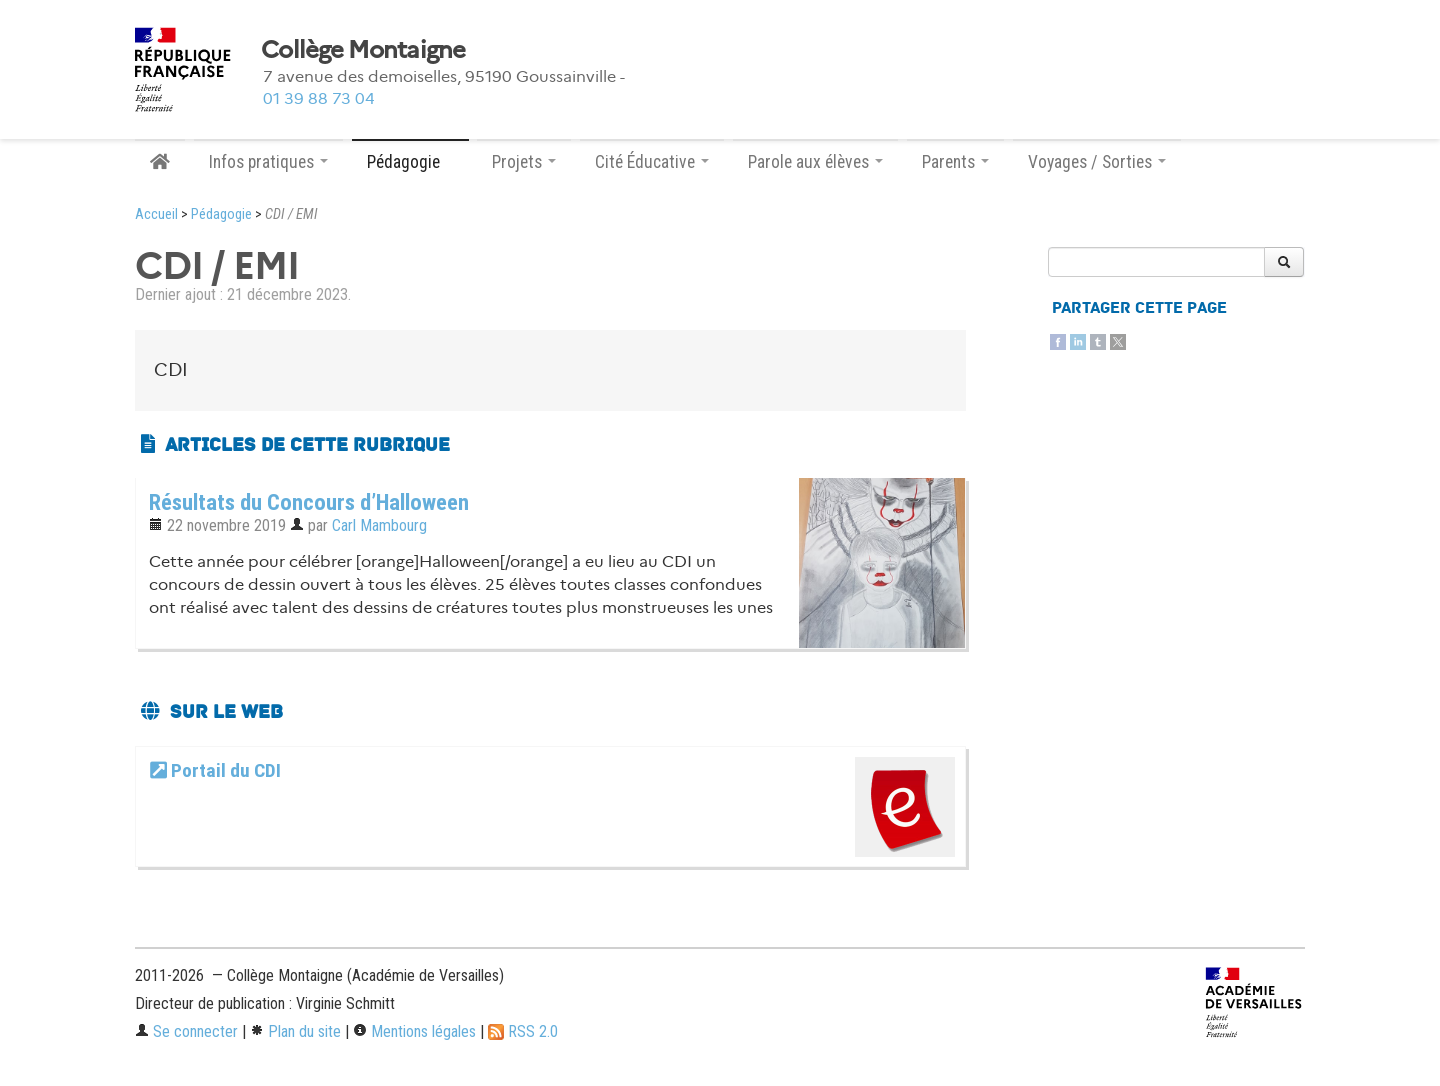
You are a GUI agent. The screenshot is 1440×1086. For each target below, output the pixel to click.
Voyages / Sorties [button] (1097, 162)
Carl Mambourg (379, 525)
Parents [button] (955, 162)
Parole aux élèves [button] (815, 162)
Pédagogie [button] (410, 162)
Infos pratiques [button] (268, 162)
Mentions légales (414, 1031)
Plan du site (295, 1031)
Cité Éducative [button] (652, 162)
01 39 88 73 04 (319, 98)
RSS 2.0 (523, 1031)
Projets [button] (524, 162)
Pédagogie (221, 214)
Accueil (156, 214)
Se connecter (186, 1031)
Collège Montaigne (363, 50)
